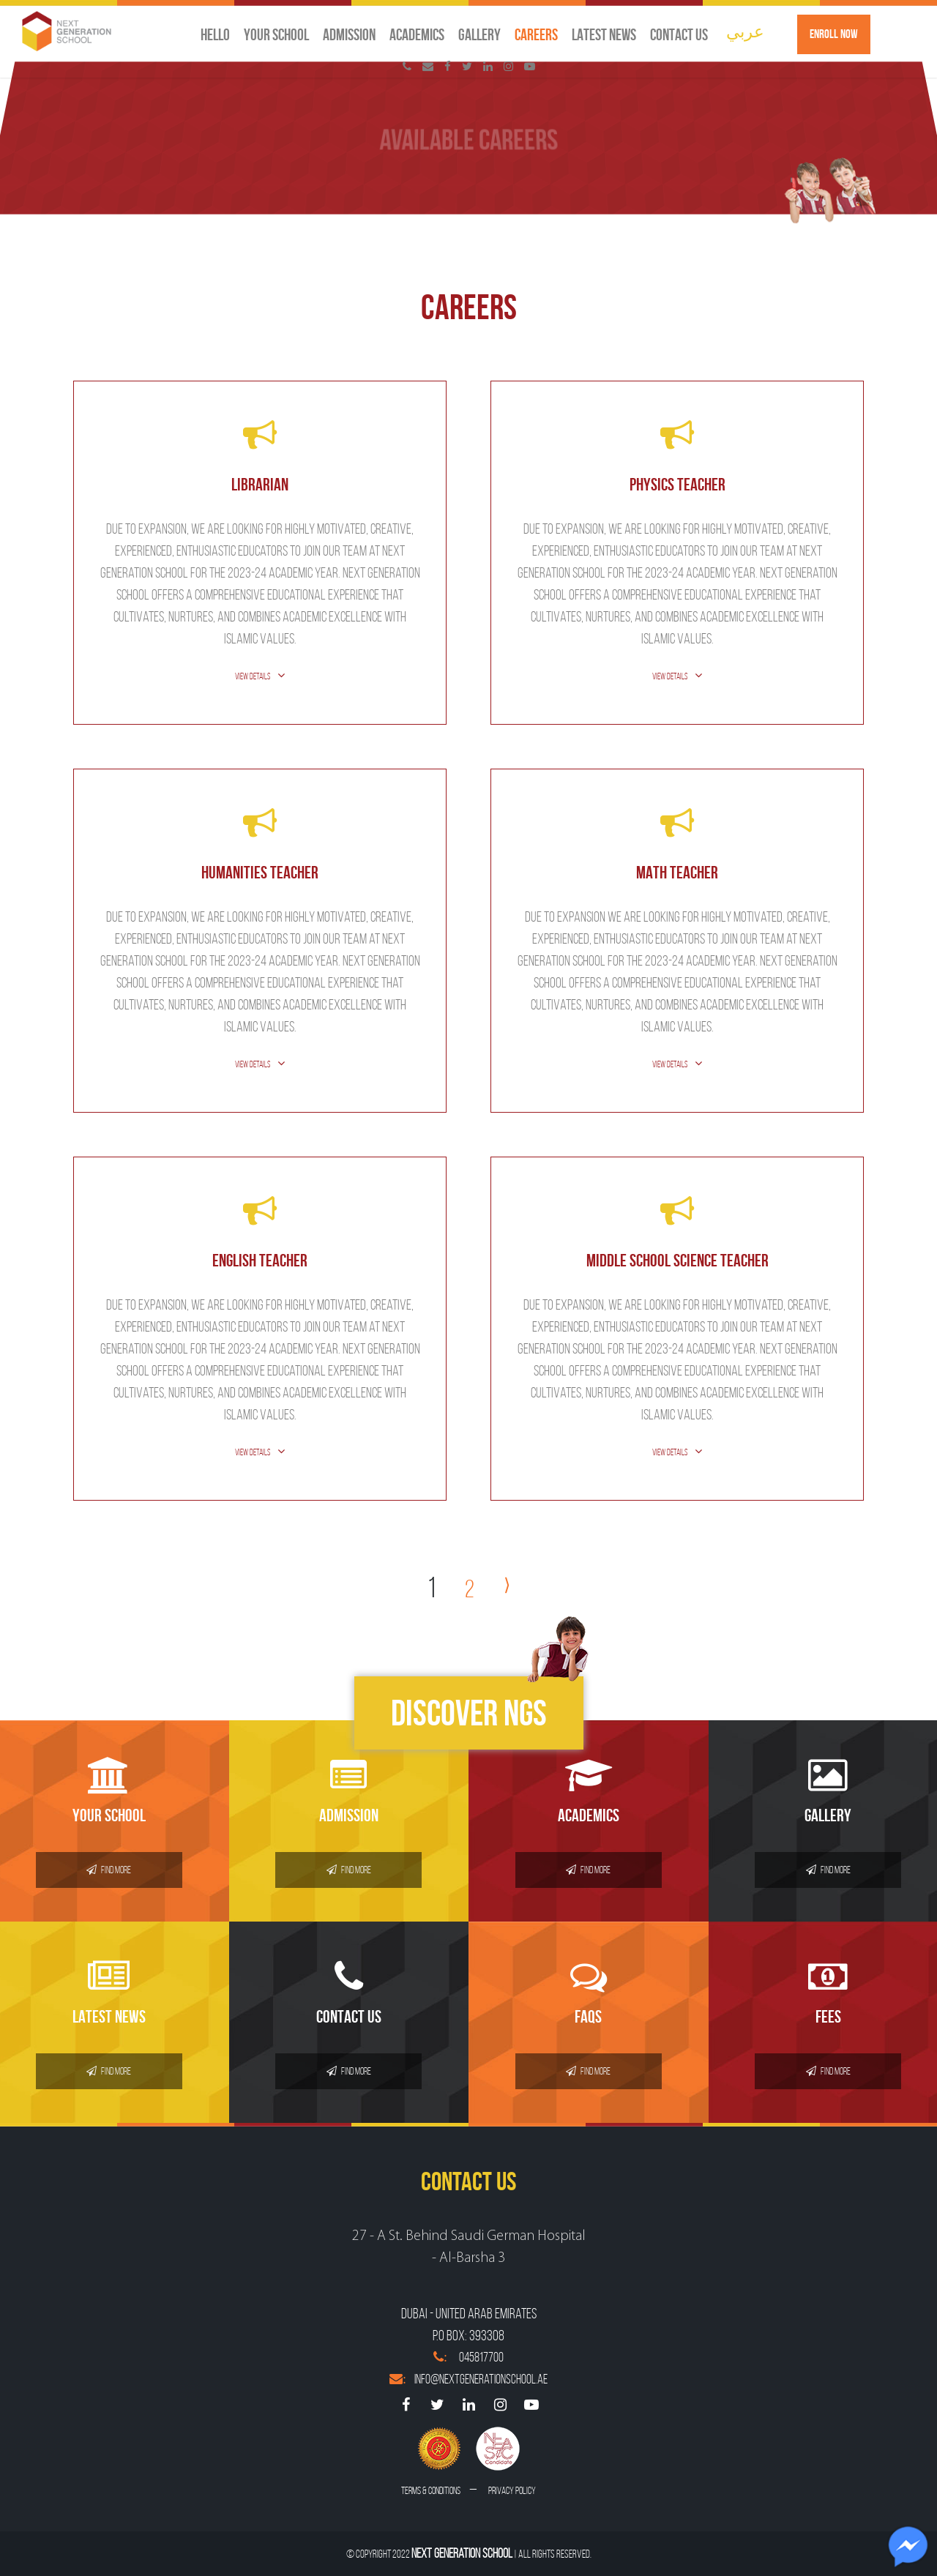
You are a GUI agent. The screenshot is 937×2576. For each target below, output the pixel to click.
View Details (252, 676)
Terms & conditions (430, 2490)
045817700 (468, 2357)
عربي (745, 31)
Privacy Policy (512, 2490)
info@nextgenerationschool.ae (468, 2379)
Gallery (479, 34)
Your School (276, 34)
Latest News (604, 34)
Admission (349, 34)
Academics (416, 34)
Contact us (679, 34)
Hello (215, 34)
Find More (108, 1869)
